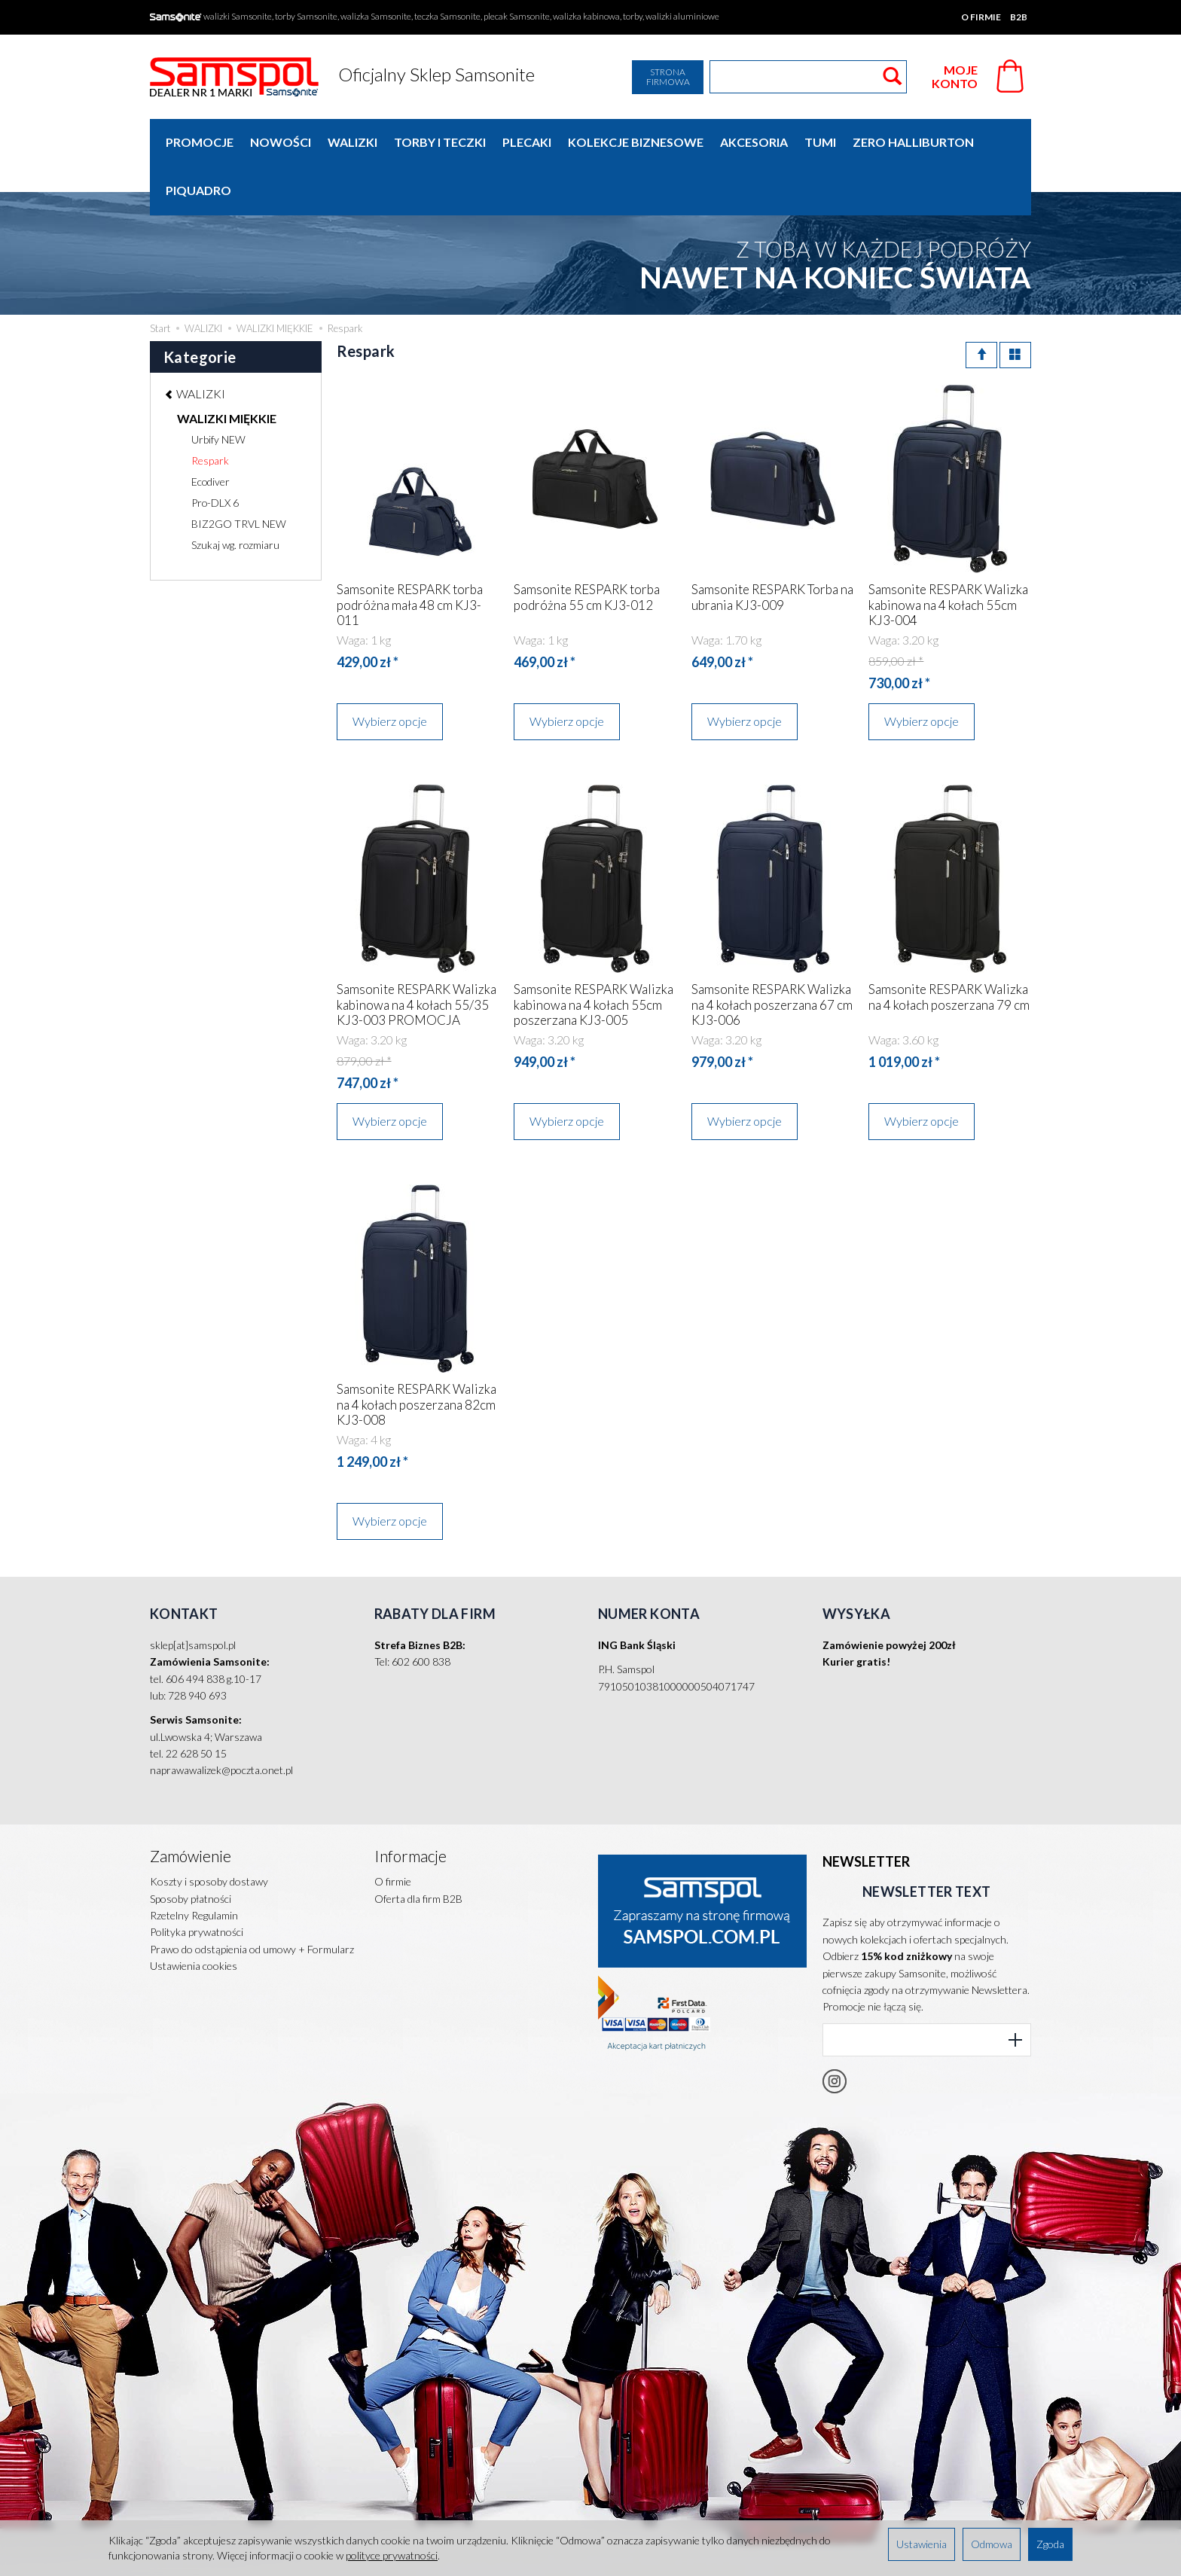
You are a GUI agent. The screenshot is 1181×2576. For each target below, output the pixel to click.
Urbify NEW (218, 391)
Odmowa (991, 2544)
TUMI (820, 142)
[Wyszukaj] (892, 76)
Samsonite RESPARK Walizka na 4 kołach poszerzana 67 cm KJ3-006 (772, 956)
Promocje (199, 142)
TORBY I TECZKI (440, 142)
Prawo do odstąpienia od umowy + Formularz (252, 1898)
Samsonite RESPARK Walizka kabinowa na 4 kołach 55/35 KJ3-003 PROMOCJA (416, 956)
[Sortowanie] (981, 307)
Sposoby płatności (190, 1848)
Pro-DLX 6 (215, 454)
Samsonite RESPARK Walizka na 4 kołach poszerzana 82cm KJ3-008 (416, 1356)
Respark (210, 412)
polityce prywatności (392, 2555)
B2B (1018, 17)
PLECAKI (526, 142)
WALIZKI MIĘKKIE (226, 370)
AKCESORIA (754, 142)
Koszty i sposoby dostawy (209, 1831)
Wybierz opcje (389, 673)
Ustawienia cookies (193, 1916)
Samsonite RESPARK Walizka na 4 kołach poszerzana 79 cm (949, 948)
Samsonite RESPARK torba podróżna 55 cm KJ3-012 (587, 548)
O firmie (981, 17)
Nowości (280, 142)
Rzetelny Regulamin (194, 1865)
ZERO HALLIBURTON (913, 142)
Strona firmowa (668, 76)
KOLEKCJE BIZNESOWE (635, 142)
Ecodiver (210, 433)
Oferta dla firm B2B (418, 1848)
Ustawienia (921, 2544)
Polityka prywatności (196, 1882)
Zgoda (1050, 2544)
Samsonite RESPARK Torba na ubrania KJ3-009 (772, 548)
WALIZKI (352, 142)
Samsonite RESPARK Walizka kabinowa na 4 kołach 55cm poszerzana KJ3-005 (593, 956)
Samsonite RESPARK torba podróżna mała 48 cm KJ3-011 (410, 556)
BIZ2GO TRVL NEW (238, 475)
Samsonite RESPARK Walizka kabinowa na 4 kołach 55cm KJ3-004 (948, 556)
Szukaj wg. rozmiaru (235, 496)
